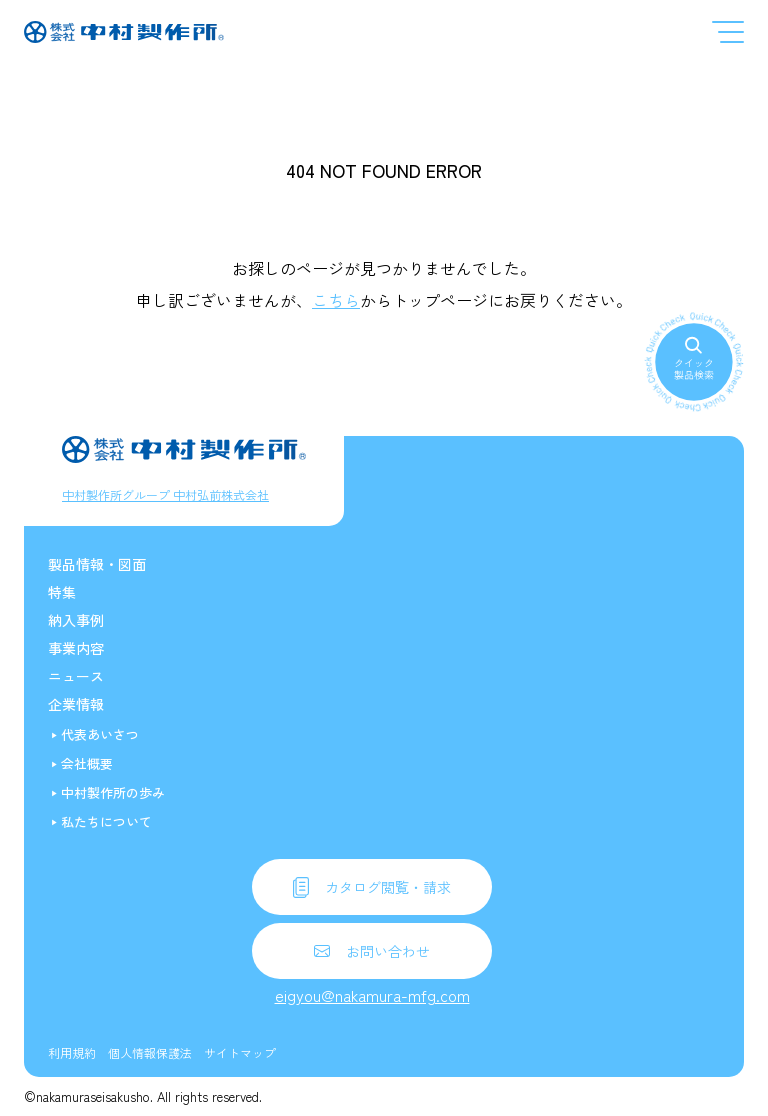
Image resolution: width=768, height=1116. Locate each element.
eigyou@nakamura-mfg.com (372, 995)
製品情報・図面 (97, 564)
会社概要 (87, 763)
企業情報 (76, 704)
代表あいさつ (100, 734)
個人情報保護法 (150, 1052)
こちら (336, 300)
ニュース (76, 676)
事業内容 (76, 648)
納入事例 (76, 620)
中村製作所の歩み (113, 792)
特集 (62, 592)
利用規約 (72, 1052)
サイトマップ (240, 1052)
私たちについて (106, 821)
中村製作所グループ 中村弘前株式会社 (165, 494)
